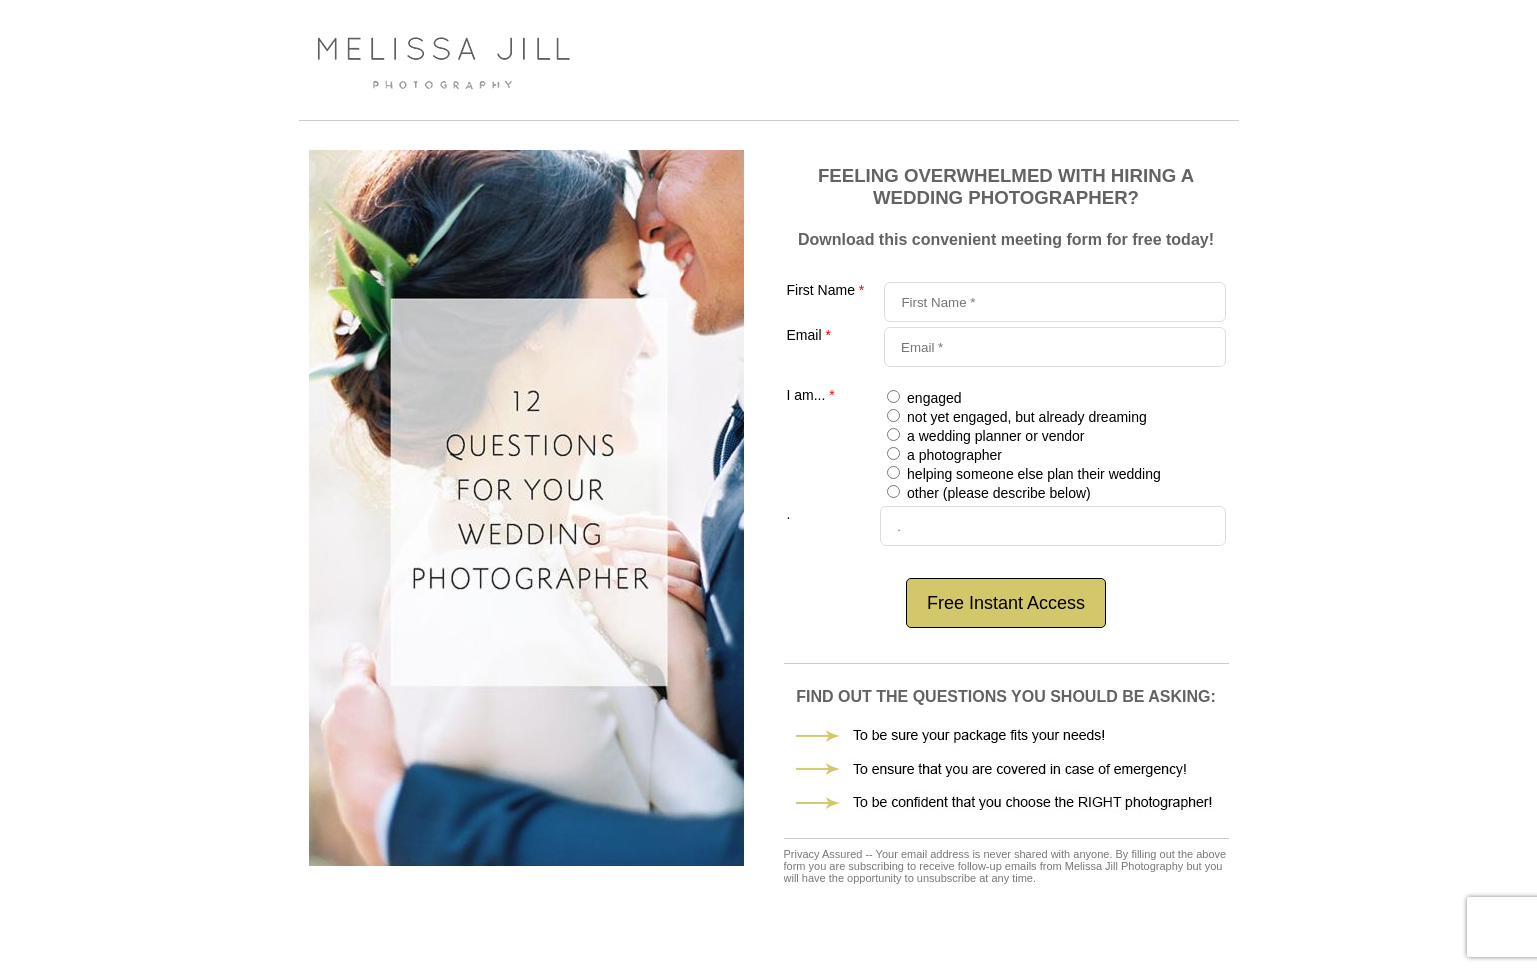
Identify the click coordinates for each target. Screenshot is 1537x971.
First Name (826, 290)
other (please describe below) (997, 493)
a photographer (952, 455)
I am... (811, 395)
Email (809, 335)
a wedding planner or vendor (993, 436)
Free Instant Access (1006, 603)
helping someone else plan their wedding (1032, 474)
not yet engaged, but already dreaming (1025, 417)
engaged (932, 398)
